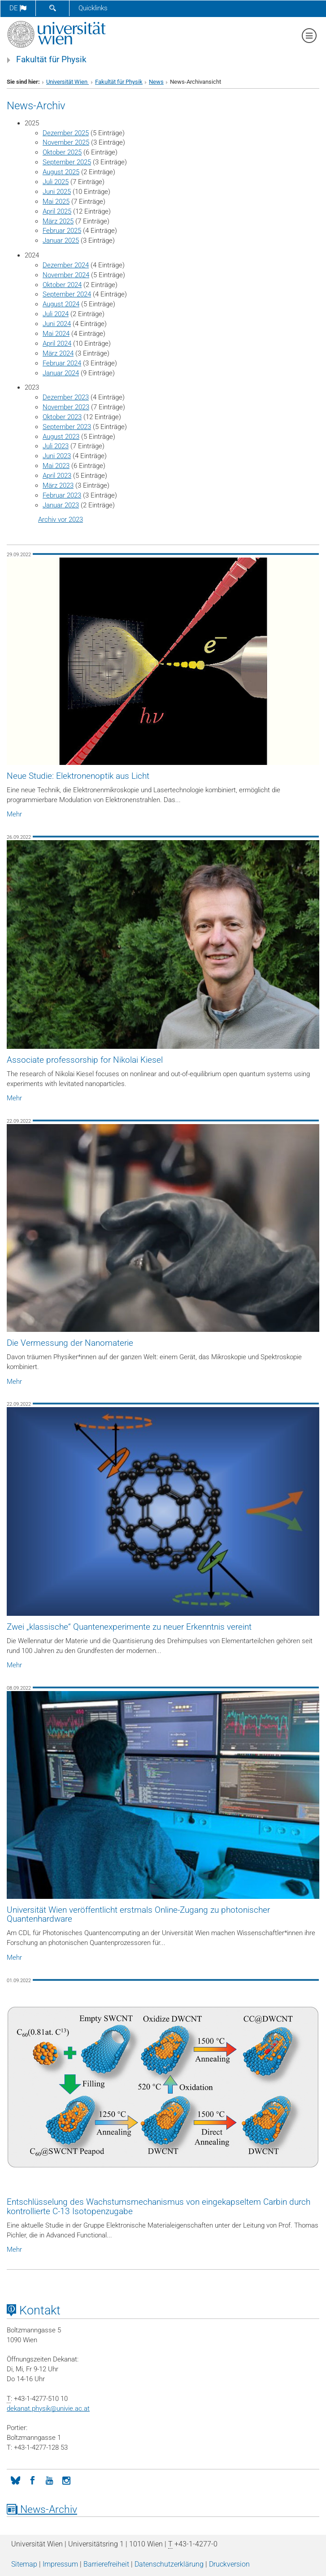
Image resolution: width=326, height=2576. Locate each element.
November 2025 (66, 142)
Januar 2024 (61, 373)
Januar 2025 (61, 240)
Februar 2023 (62, 495)
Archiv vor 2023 (60, 519)
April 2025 (57, 211)
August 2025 (61, 172)
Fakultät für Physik (51, 59)
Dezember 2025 (66, 133)
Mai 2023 (56, 466)
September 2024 (67, 294)
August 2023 (61, 437)
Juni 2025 (57, 192)
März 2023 (58, 485)
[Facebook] (32, 2479)
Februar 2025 (62, 231)
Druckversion (229, 2564)
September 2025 (67, 162)
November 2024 (66, 275)
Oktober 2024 (62, 285)
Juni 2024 (57, 324)
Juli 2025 (56, 182)
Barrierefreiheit (106, 2564)
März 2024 (58, 353)
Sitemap (24, 2564)
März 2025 (58, 221)
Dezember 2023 (66, 397)
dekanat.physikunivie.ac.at (48, 2408)
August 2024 (61, 304)
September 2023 (67, 427)
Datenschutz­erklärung (169, 2564)
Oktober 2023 (62, 417)
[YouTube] (49, 2479)
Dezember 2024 (66, 265)
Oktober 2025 (62, 152)
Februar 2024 (62, 363)
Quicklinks (93, 8)
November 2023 (66, 407)
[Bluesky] (15, 2479)
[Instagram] (66, 2479)
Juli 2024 (56, 314)
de (17, 8)
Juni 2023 (57, 456)
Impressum (60, 2564)
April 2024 (57, 343)
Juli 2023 (56, 446)
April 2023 (57, 476)
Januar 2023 (61, 505)
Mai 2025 (56, 201)
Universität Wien (67, 81)
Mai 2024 (56, 334)
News (156, 81)
